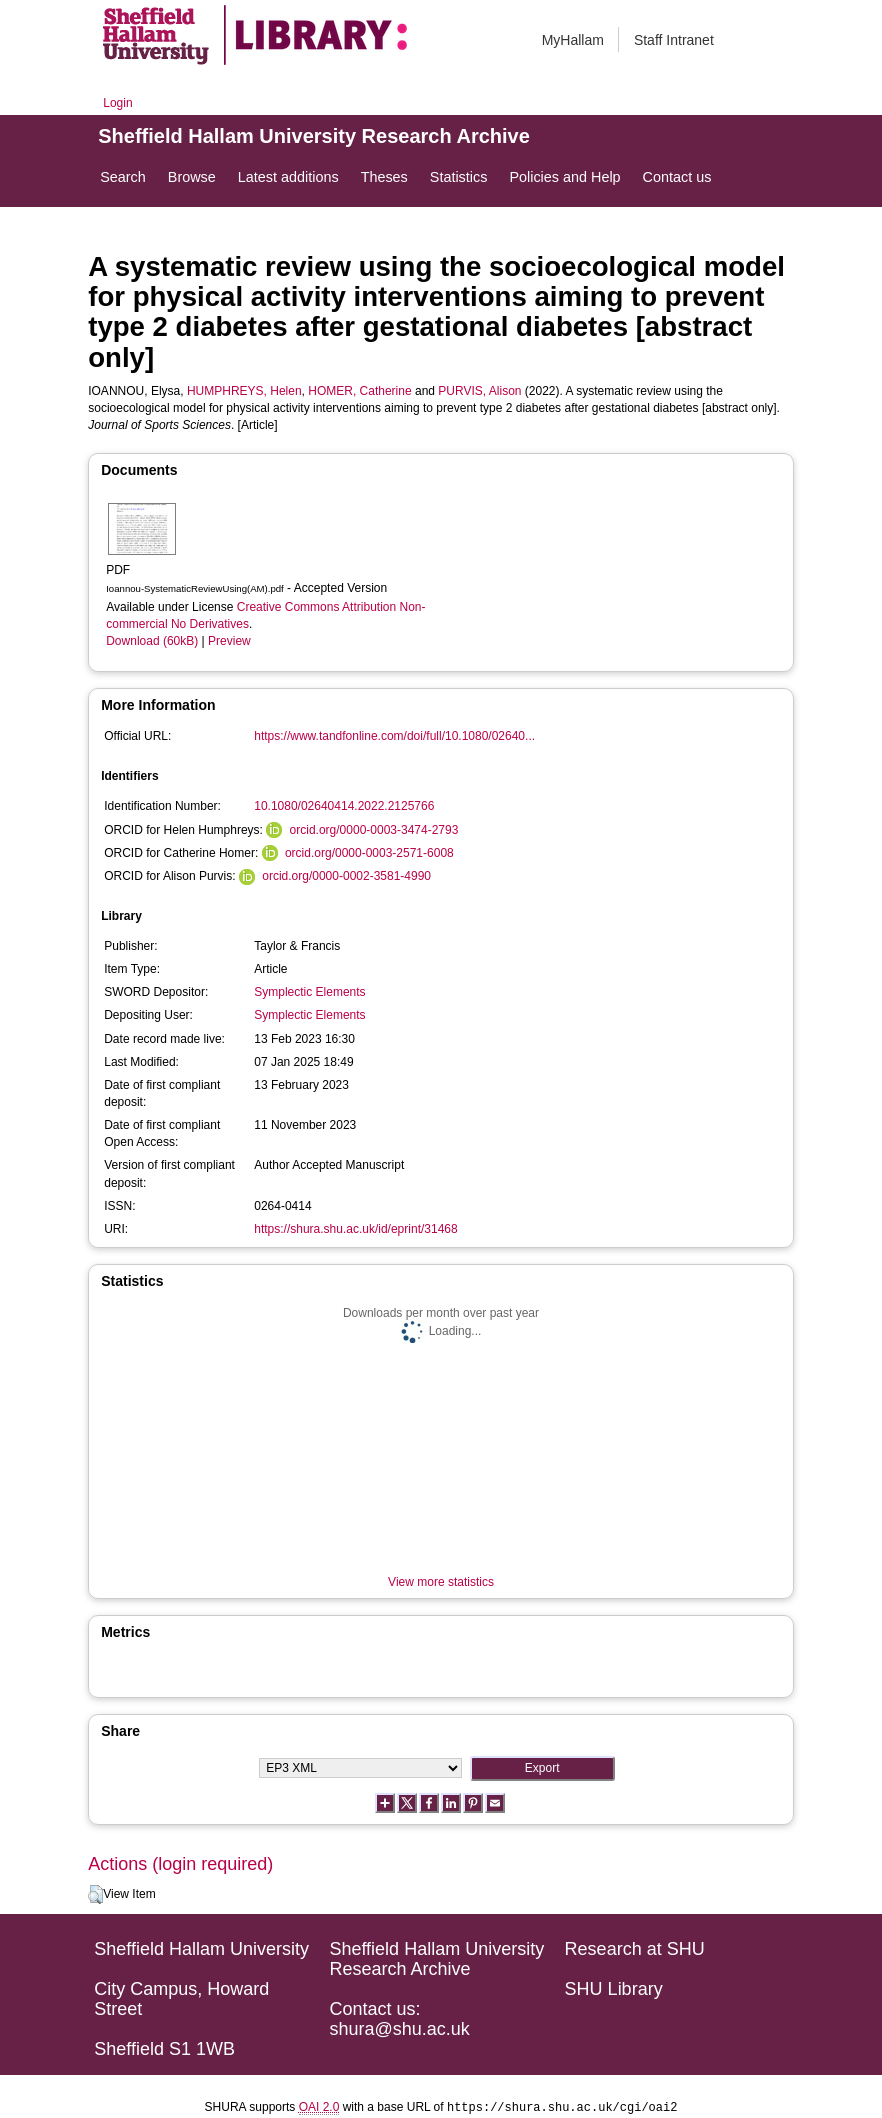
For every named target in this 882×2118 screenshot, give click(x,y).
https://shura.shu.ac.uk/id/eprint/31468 (355, 1229)
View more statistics (441, 1582)
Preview (229, 641)
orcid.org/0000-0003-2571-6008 (369, 853)
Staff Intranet (674, 40)
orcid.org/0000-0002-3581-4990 (346, 876)
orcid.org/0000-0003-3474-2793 (374, 830)
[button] (95, 1895)
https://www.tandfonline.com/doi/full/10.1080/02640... (394, 736)
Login (117, 103)
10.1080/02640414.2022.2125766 (344, 806)
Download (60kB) (152, 641)
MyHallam (573, 40)
